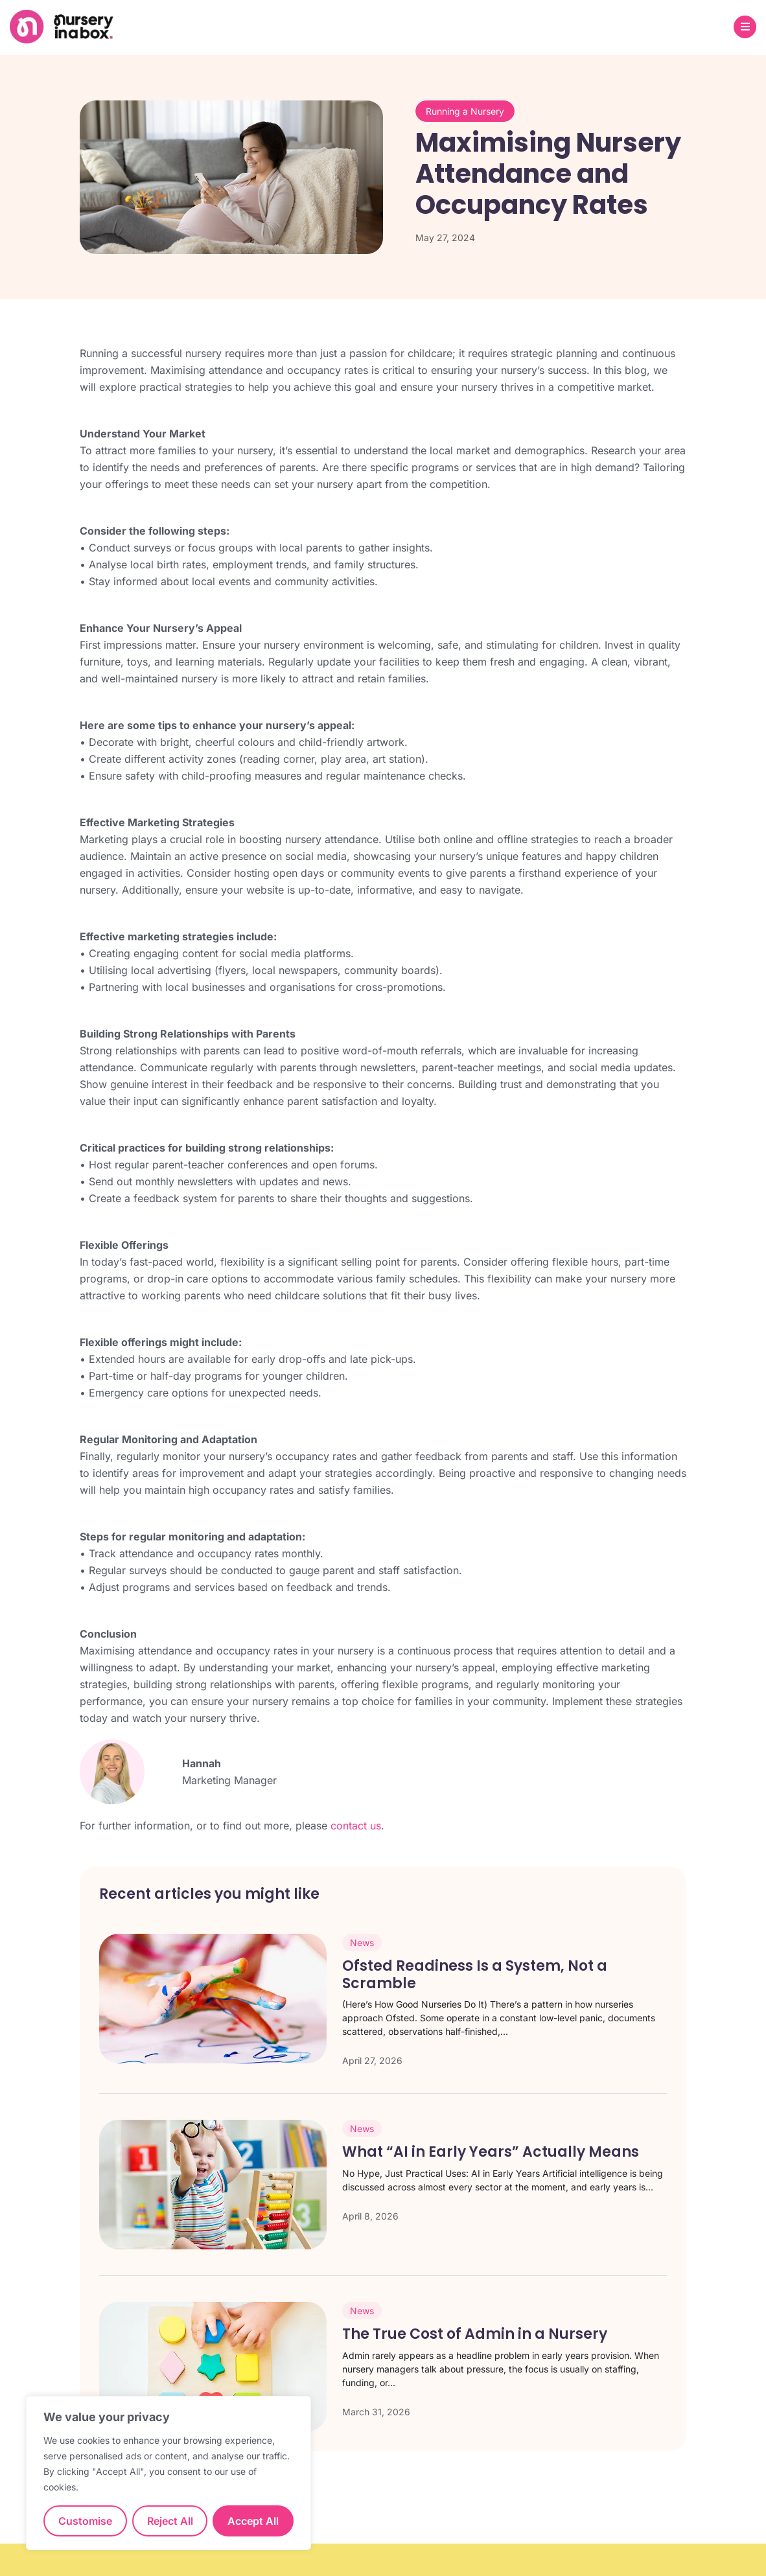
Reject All (170, 2520)
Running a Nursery (465, 111)
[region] (168, 2473)
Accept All (253, 2520)
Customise (85, 2520)
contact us (356, 1825)
